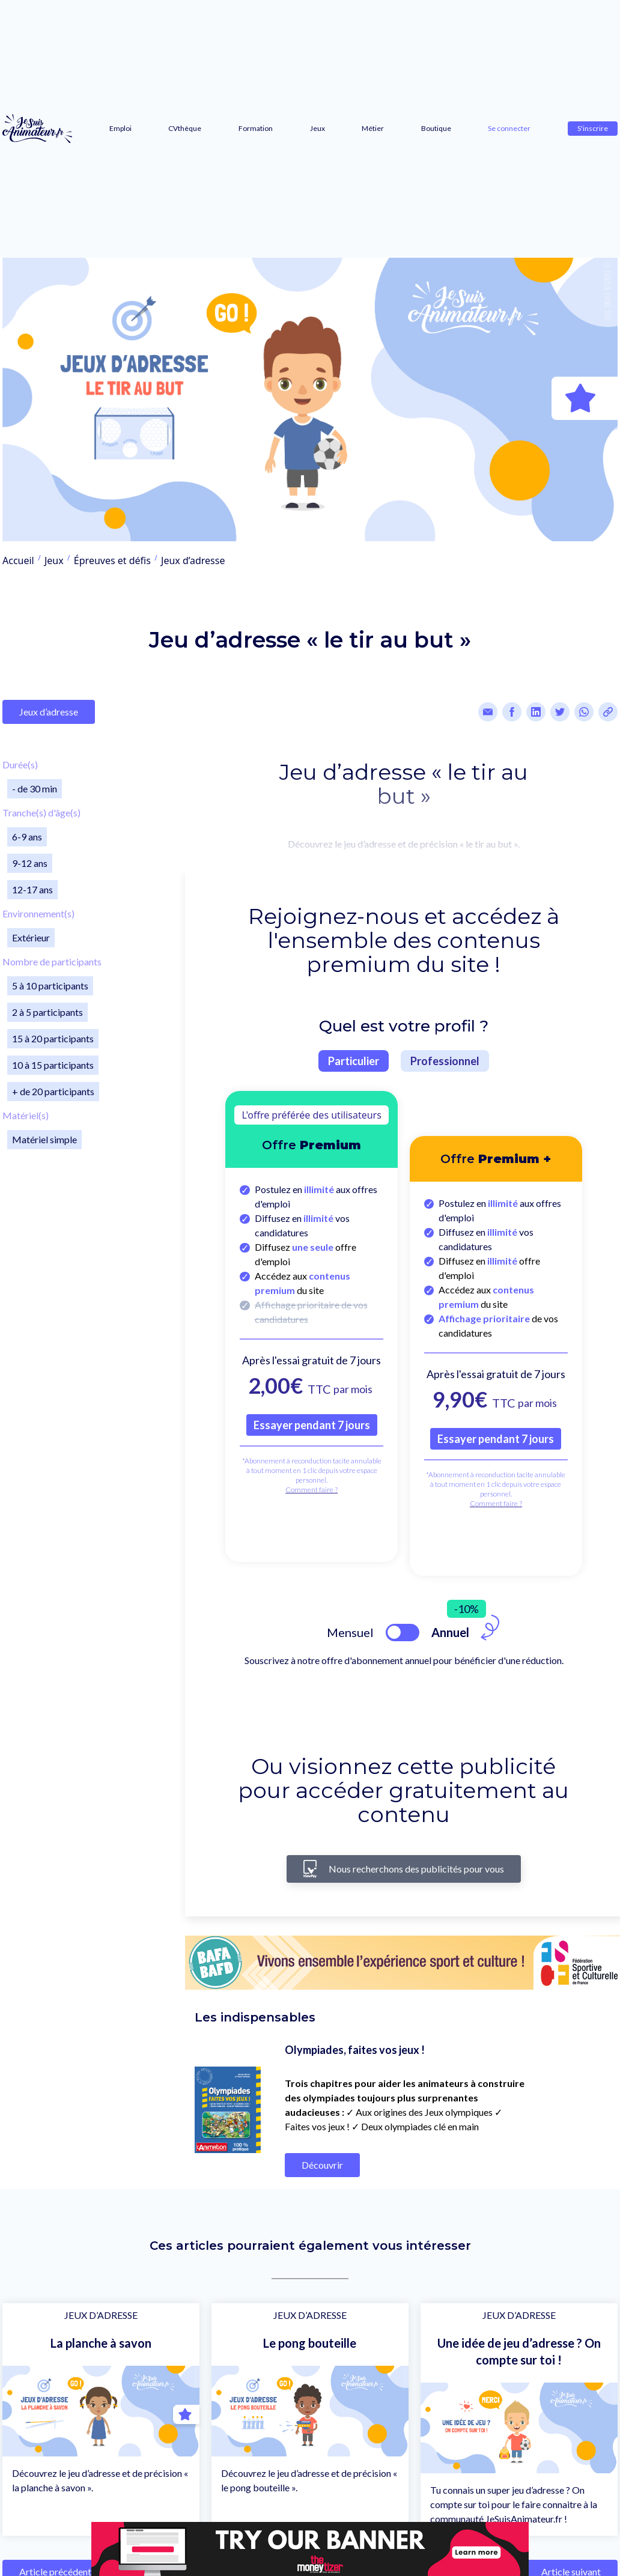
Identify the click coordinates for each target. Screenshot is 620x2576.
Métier (373, 128)
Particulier (353, 1061)
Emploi (120, 128)
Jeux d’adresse (193, 560)
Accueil (18, 560)
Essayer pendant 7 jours (312, 1425)
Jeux (317, 128)
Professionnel (444, 1061)
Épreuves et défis (112, 560)
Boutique (436, 128)
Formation (256, 128)
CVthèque (184, 128)
